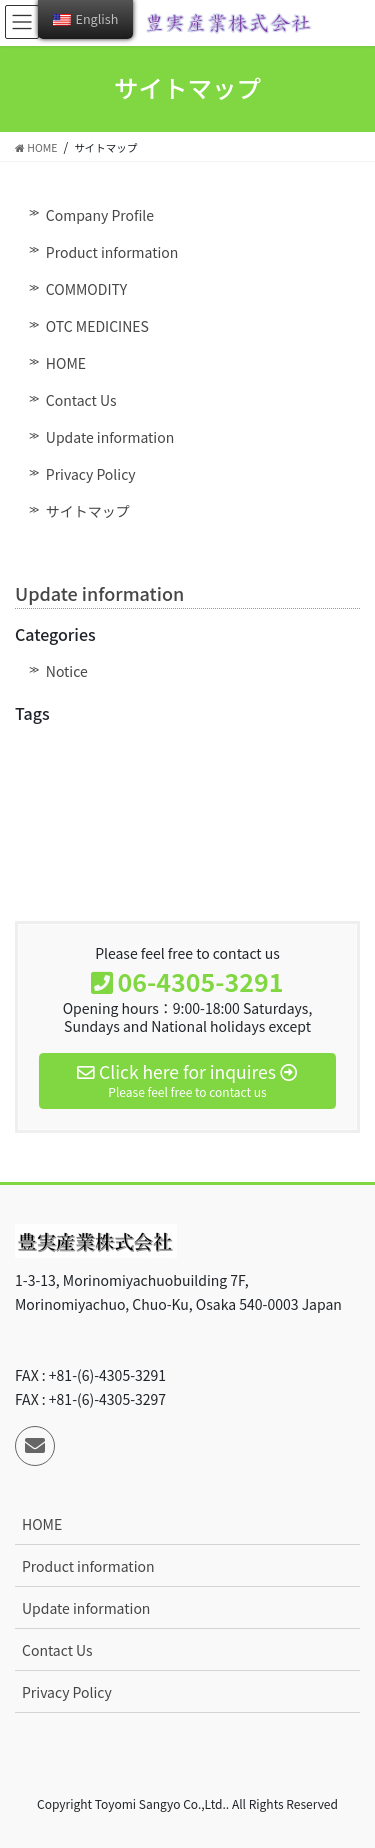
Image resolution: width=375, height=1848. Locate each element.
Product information (112, 252)
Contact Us (81, 400)
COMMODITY (86, 289)
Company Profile (100, 215)
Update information (110, 437)
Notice (67, 671)
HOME (66, 363)
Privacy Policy (91, 474)
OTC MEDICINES (97, 326)
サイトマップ (88, 511)
